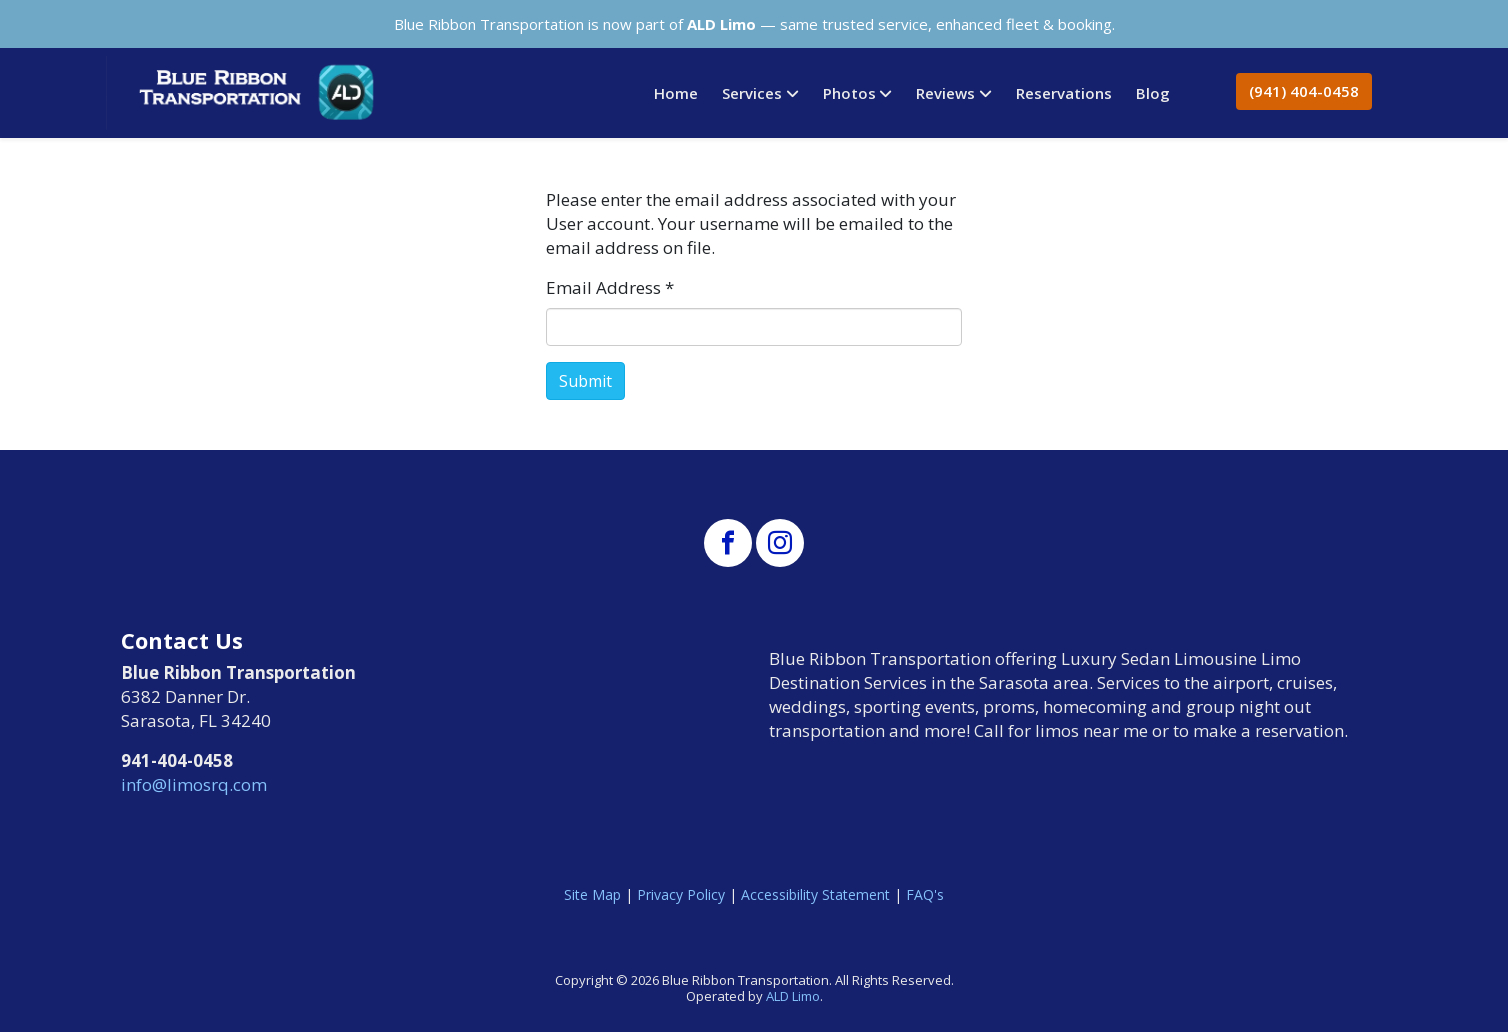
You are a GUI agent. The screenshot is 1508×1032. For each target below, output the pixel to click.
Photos (849, 93)
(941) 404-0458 (1304, 91)
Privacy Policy (681, 894)
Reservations (1064, 93)
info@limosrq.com (194, 784)
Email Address (610, 287)
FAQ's (925, 894)
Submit (585, 381)
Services (752, 93)
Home (676, 93)
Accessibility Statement (815, 894)
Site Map (592, 894)
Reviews (945, 93)
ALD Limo (793, 996)
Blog (1153, 93)
